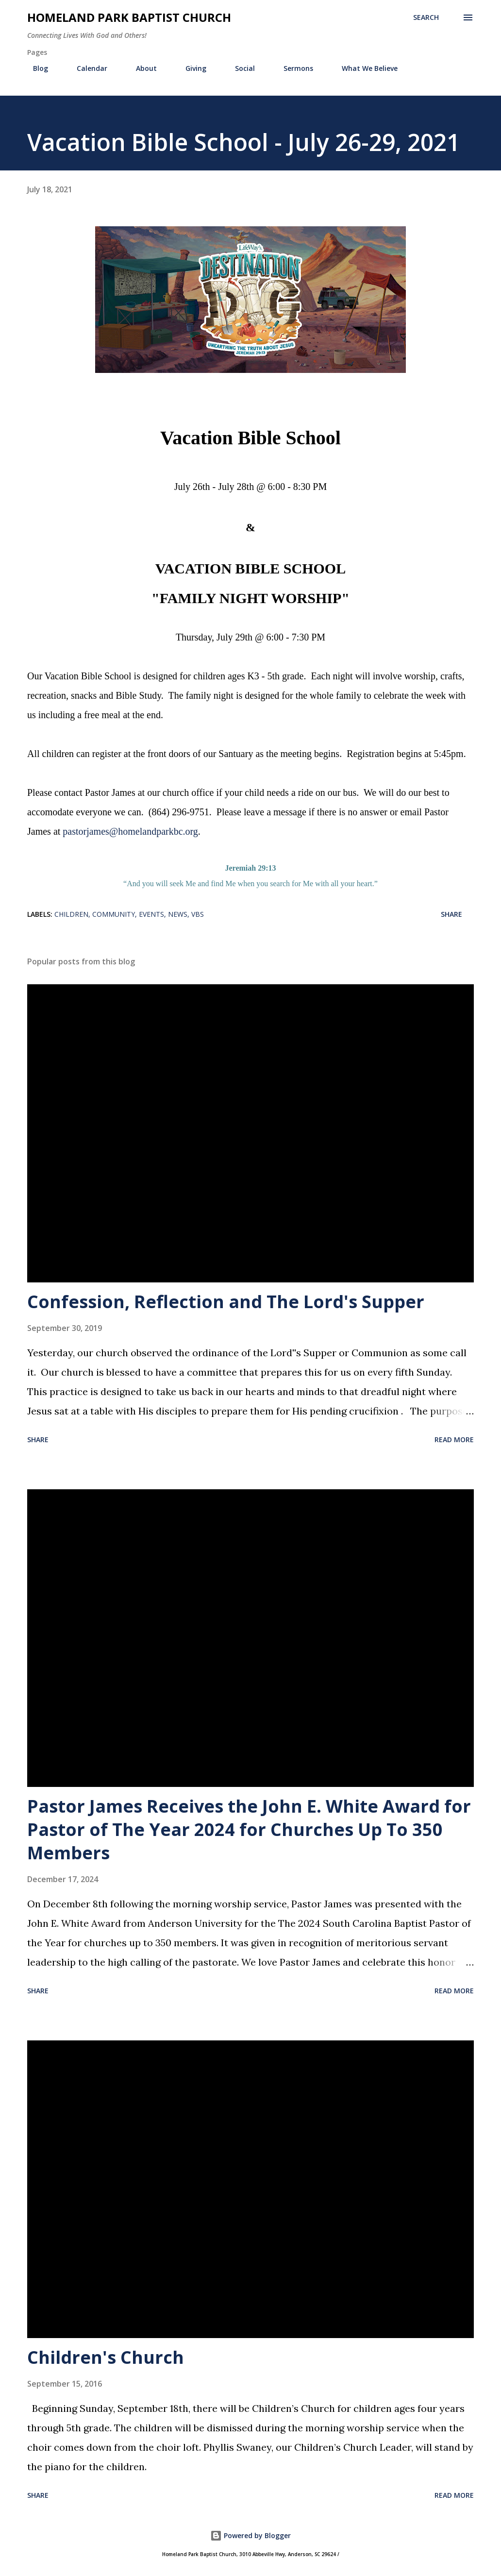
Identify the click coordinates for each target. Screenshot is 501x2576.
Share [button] (451, 914)
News (177, 914)
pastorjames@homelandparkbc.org (130, 831)
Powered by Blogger (250, 2535)
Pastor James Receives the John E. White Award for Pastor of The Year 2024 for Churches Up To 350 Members (249, 1829)
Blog (34, 68)
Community (113, 914)
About (140, 68)
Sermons (292, 68)
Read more (454, 1439)
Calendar (86, 68)
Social (239, 68)
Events (151, 914)
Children (71, 914)
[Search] (426, 17)
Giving (190, 68)
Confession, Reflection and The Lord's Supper (225, 1301)
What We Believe (364, 68)
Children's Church (105, 2357)
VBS (197, 914)
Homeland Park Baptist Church (129, 17)
